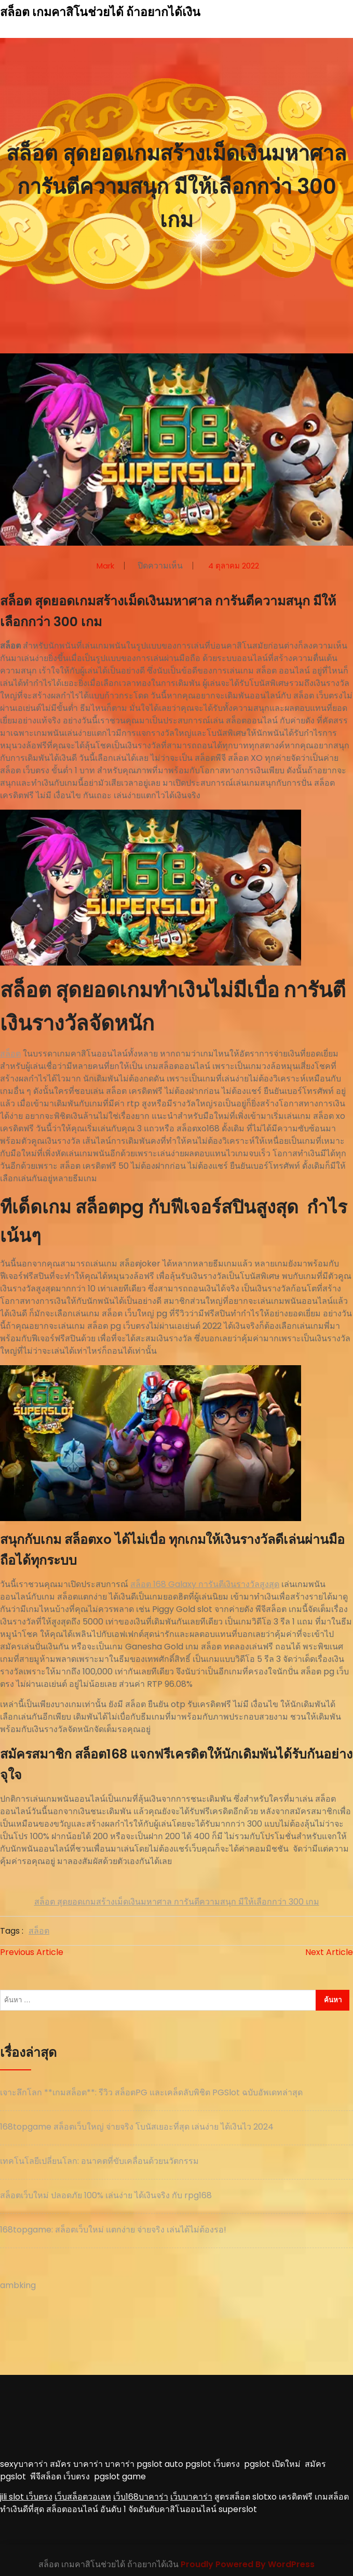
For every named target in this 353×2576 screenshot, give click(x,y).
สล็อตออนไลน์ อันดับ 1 (86, 2509)
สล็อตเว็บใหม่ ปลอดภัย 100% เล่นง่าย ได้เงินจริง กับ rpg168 (106, 2195)
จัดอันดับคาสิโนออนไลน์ (172, 2509)
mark (105, 565)
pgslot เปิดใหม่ (274, 2464)
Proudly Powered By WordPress (248, 2564)
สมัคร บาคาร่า (76, 2464)
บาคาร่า (119, 2464)
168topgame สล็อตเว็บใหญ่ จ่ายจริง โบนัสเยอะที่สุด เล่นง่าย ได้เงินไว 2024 (137, 2127)
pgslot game (120, 2476)
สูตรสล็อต (232, 2497)
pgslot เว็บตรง (214, 2464)
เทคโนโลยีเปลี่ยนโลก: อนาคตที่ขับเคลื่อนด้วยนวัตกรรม (99, 2161)
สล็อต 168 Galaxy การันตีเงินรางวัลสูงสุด (204, 1584)
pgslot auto (161, 2464)
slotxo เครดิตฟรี (282, 2497)
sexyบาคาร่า (24, 2464)
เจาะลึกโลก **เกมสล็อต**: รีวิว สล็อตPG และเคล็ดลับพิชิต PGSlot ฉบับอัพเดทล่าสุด (151, 2092)
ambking (18, 2285)
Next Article (329, 1952)
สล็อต (10, 1054)
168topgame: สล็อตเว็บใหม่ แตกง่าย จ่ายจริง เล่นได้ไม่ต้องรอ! (113, 2230)
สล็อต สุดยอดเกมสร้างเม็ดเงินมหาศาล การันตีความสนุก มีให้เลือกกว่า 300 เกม (176, 1902)
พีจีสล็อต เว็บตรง (62, 2476)
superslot (238, 2509)
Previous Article (31, 1952)
